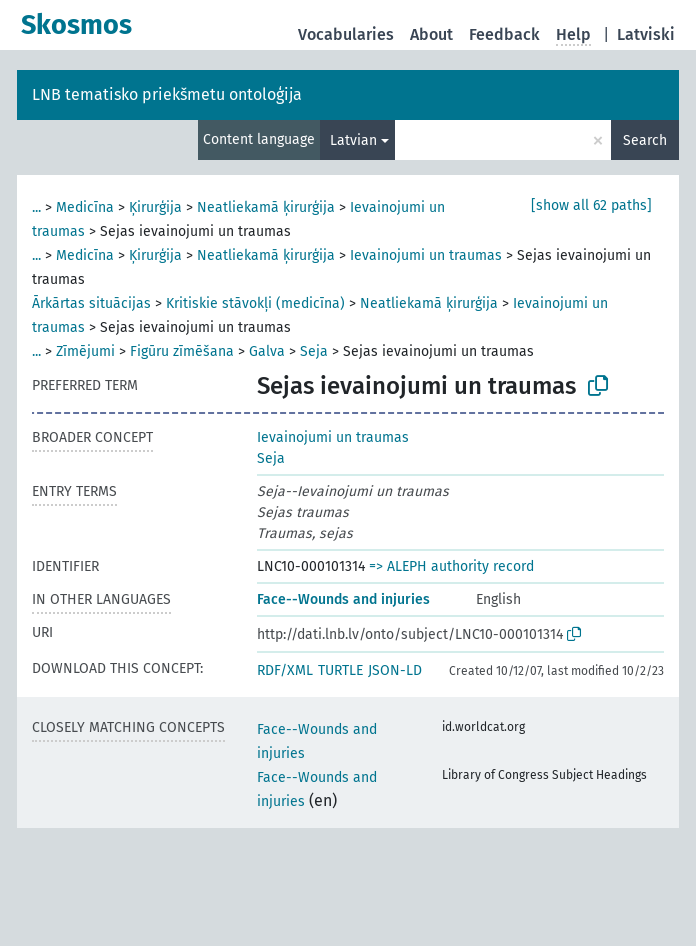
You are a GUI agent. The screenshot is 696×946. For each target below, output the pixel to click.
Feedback (504, 34)
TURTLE (340, 670)
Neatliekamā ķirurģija (266, 207)
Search (645, 140)
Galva (267, 351)
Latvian (353, 140)
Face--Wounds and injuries (343, 599)
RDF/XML (285, 670)
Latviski (646, 34)
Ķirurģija (155, 207)
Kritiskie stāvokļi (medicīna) (255, 303)
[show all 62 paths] (591, 205)
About (431, 34)
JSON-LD (395, 670)
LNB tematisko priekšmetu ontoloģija (167, 94)
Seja (314, 351)
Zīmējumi (85, 351)
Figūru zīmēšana (182, 351)
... (36, 207)
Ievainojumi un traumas (426, 255)
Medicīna (85, 207)
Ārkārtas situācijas (91, 303)
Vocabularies (346, 34)
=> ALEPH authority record (451, 566)
